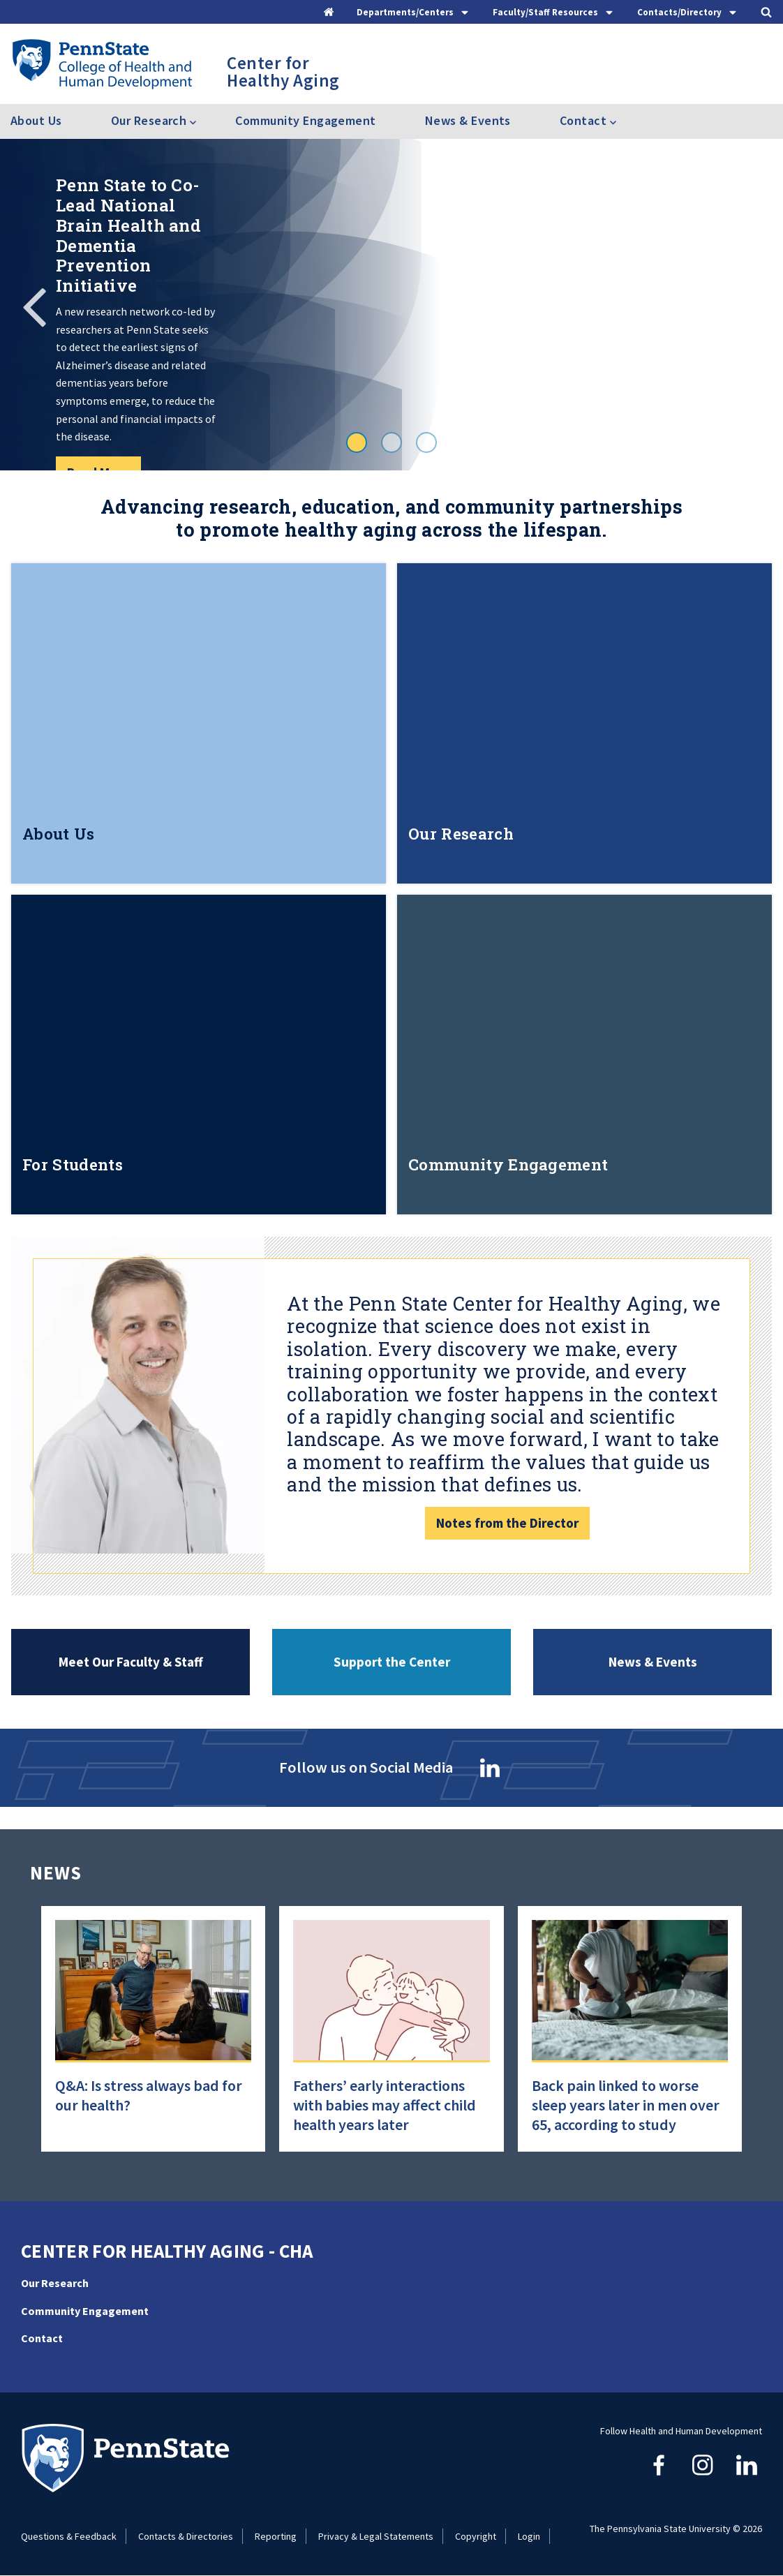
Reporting (276, 2536)
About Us (36, 120)
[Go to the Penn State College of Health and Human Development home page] (101, 63)
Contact (42, 2338)
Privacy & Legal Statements (375, 2536)
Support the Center (392, 1661)
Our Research (55, 2283)
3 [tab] (426, 442)
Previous (34, 305)
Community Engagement (305, 120)
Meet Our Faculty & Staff (131, 1661)
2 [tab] (391, 442)
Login (529, 2536)
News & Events (468, 120)
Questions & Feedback (69, 2536)
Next (748, 305)
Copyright (475, 2536)
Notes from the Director (507, 1522)
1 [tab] (356, 442)
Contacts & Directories (185, 2536)
